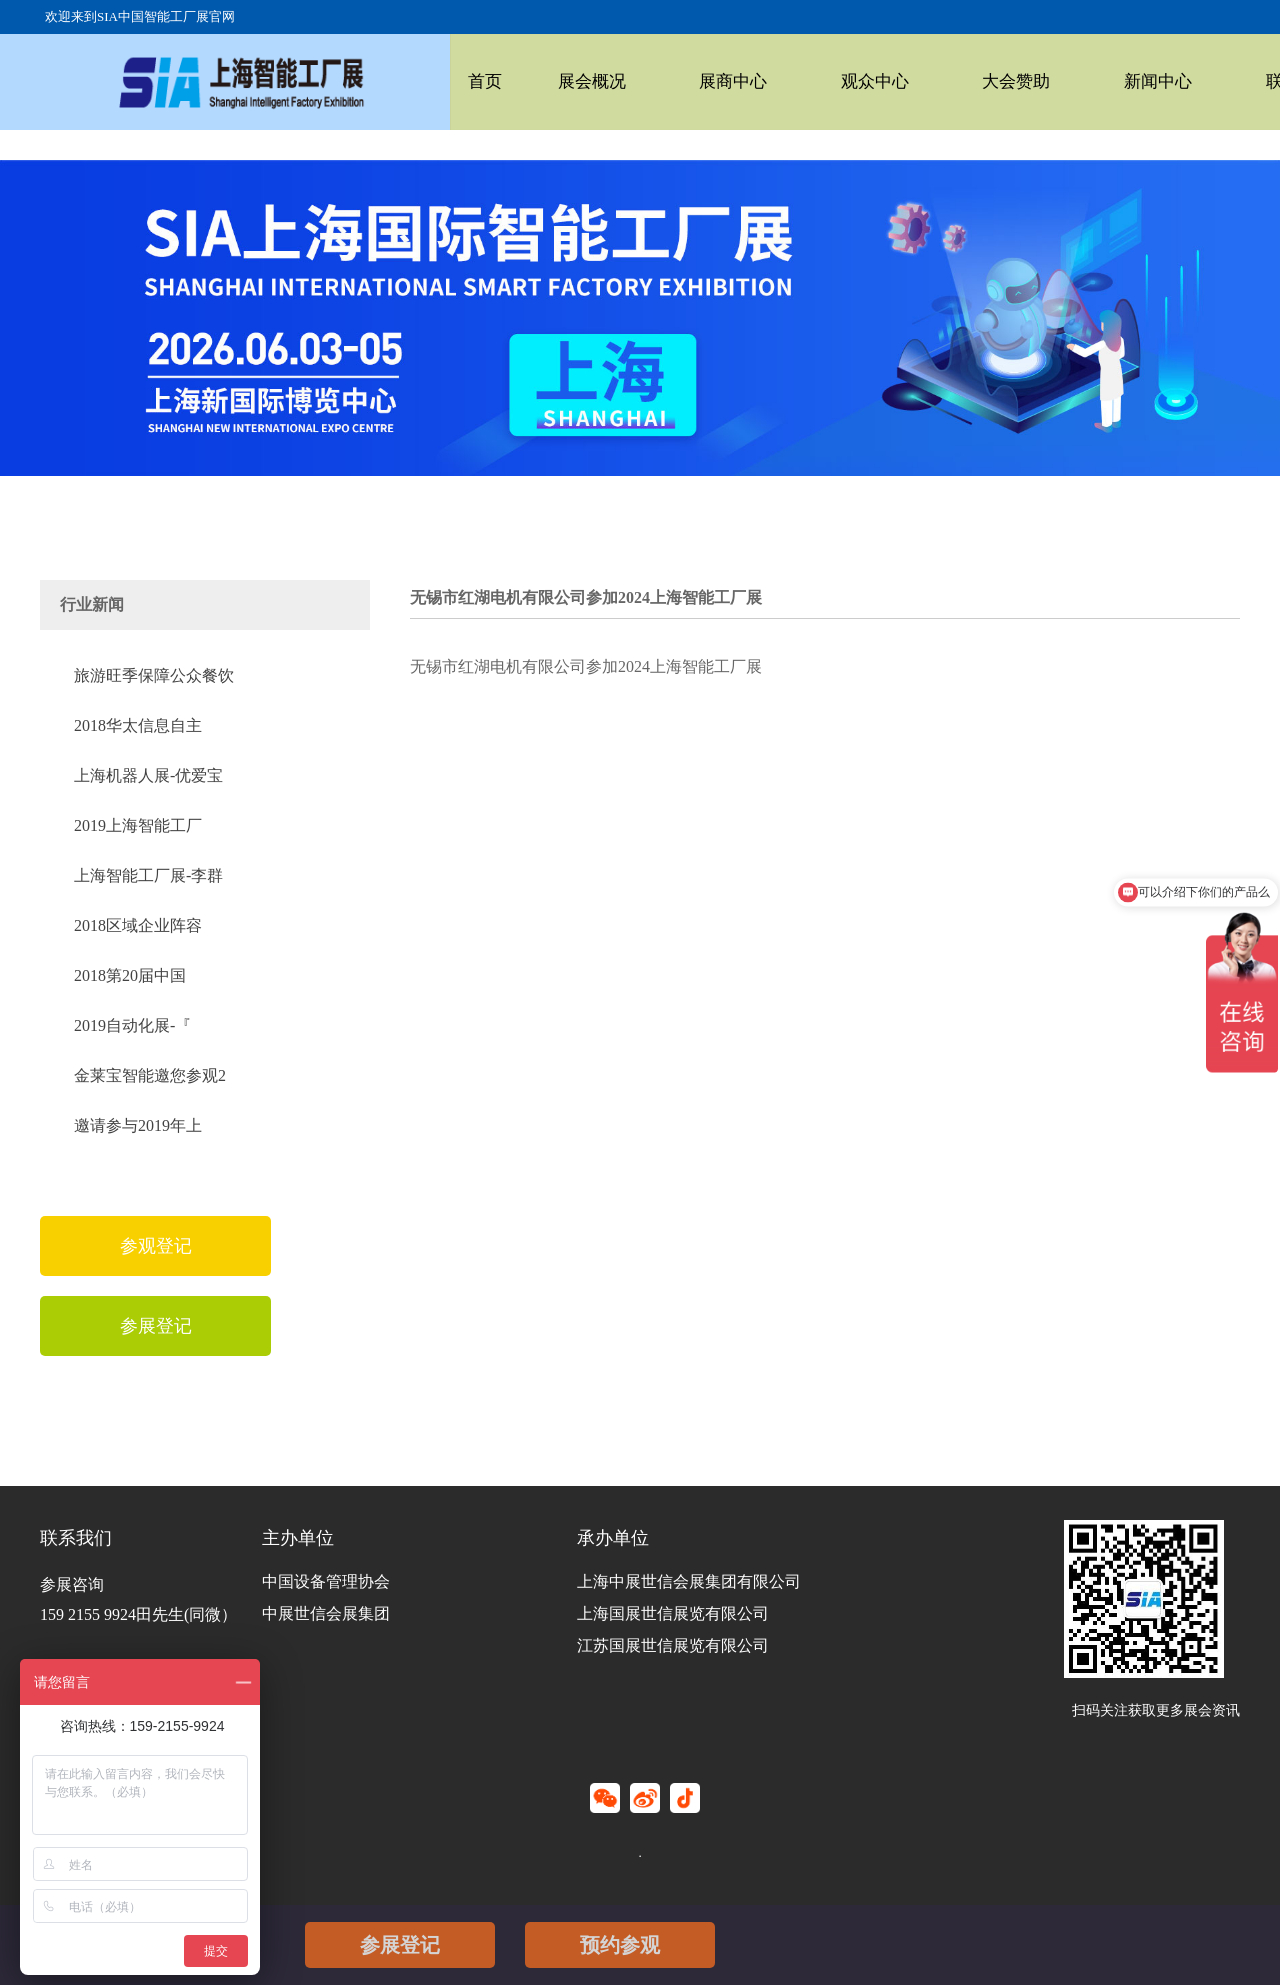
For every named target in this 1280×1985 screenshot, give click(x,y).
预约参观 (620, 1945)
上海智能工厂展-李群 (148, 875)
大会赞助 (924, 81)
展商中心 (687, 81)
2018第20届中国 (130, 975)
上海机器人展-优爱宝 (148, 775)
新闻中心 (1042, 81)
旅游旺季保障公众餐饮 (154, 675)
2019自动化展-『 (132, 1025)
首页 (480, 81)
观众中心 (805, 81)
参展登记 (400, 1945)
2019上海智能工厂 (138, 825)
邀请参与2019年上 (138, 1125)
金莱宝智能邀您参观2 (150, 1075)
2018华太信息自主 (138, 725)
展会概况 (568, 81)
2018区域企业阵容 (138, 925)
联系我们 (1161, 81)
